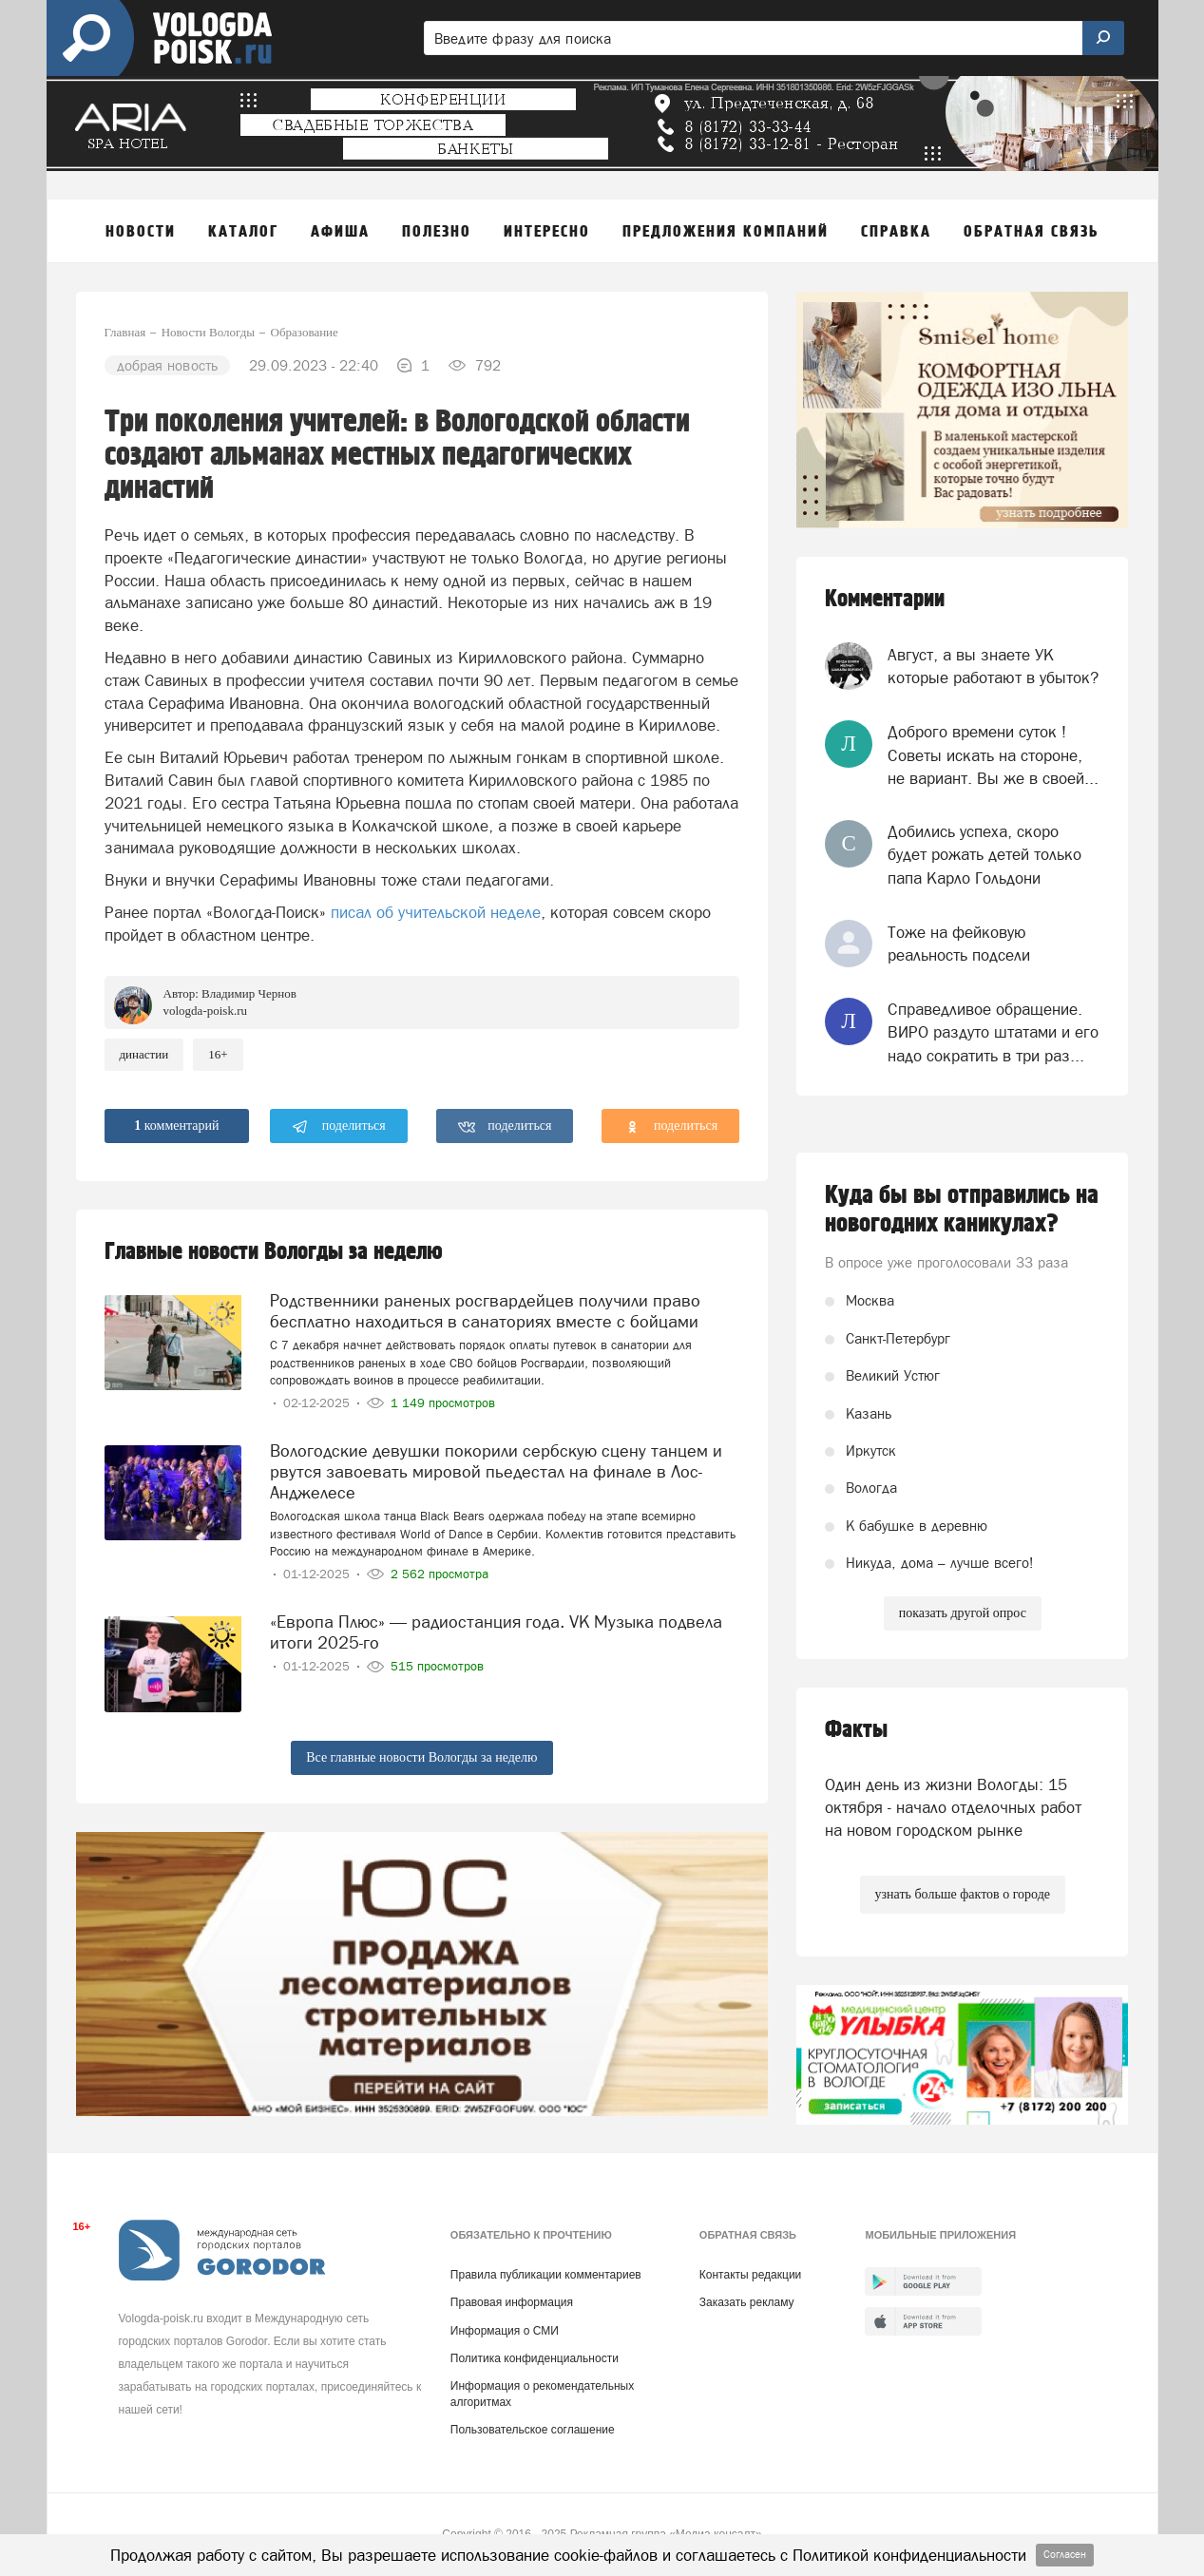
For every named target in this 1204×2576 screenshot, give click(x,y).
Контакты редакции (750, 2274)
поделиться (339, 1126)
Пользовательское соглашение (532, 2429)
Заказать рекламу (746, 2302)
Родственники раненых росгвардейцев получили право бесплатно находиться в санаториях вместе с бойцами (485, 1310)
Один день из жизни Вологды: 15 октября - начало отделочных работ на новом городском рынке (953, 1808)
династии (144, 1054)
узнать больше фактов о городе (962, 1894)
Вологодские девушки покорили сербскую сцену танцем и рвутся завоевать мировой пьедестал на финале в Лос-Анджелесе (496, 1471)
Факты (856, 1730)
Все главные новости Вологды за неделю (421, 1757)
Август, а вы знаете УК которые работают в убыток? (993, 666)
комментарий (176, 1125)
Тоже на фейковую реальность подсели (959, 943)
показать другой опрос (962, 1613)
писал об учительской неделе (436, 912)
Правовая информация (511, 2302)
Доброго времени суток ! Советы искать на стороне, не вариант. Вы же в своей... (993, 755)
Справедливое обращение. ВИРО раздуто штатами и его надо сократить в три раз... (993, 1032)
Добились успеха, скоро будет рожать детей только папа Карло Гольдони (984, 854)
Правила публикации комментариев (545, 2274)
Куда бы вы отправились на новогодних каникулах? (962, 1209)
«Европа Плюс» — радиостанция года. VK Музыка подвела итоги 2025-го (496, 1632)
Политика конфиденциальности (534, 2358)
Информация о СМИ (504, 2330)
